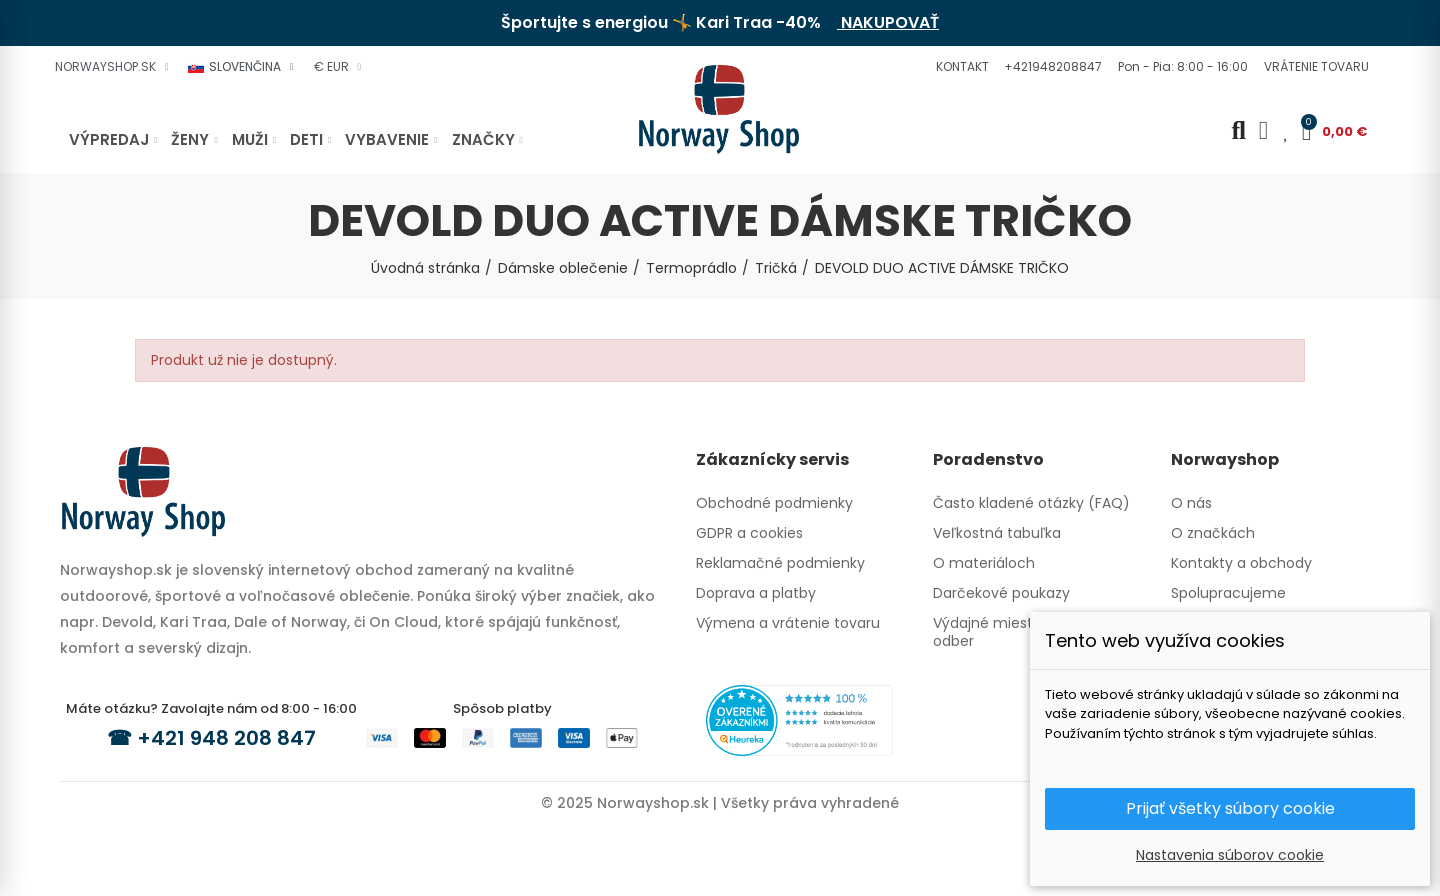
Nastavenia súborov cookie (1230, 855)
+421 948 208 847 (226, 738)
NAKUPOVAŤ (888, 22)
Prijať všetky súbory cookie (1230, 808)
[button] (960, 67)
